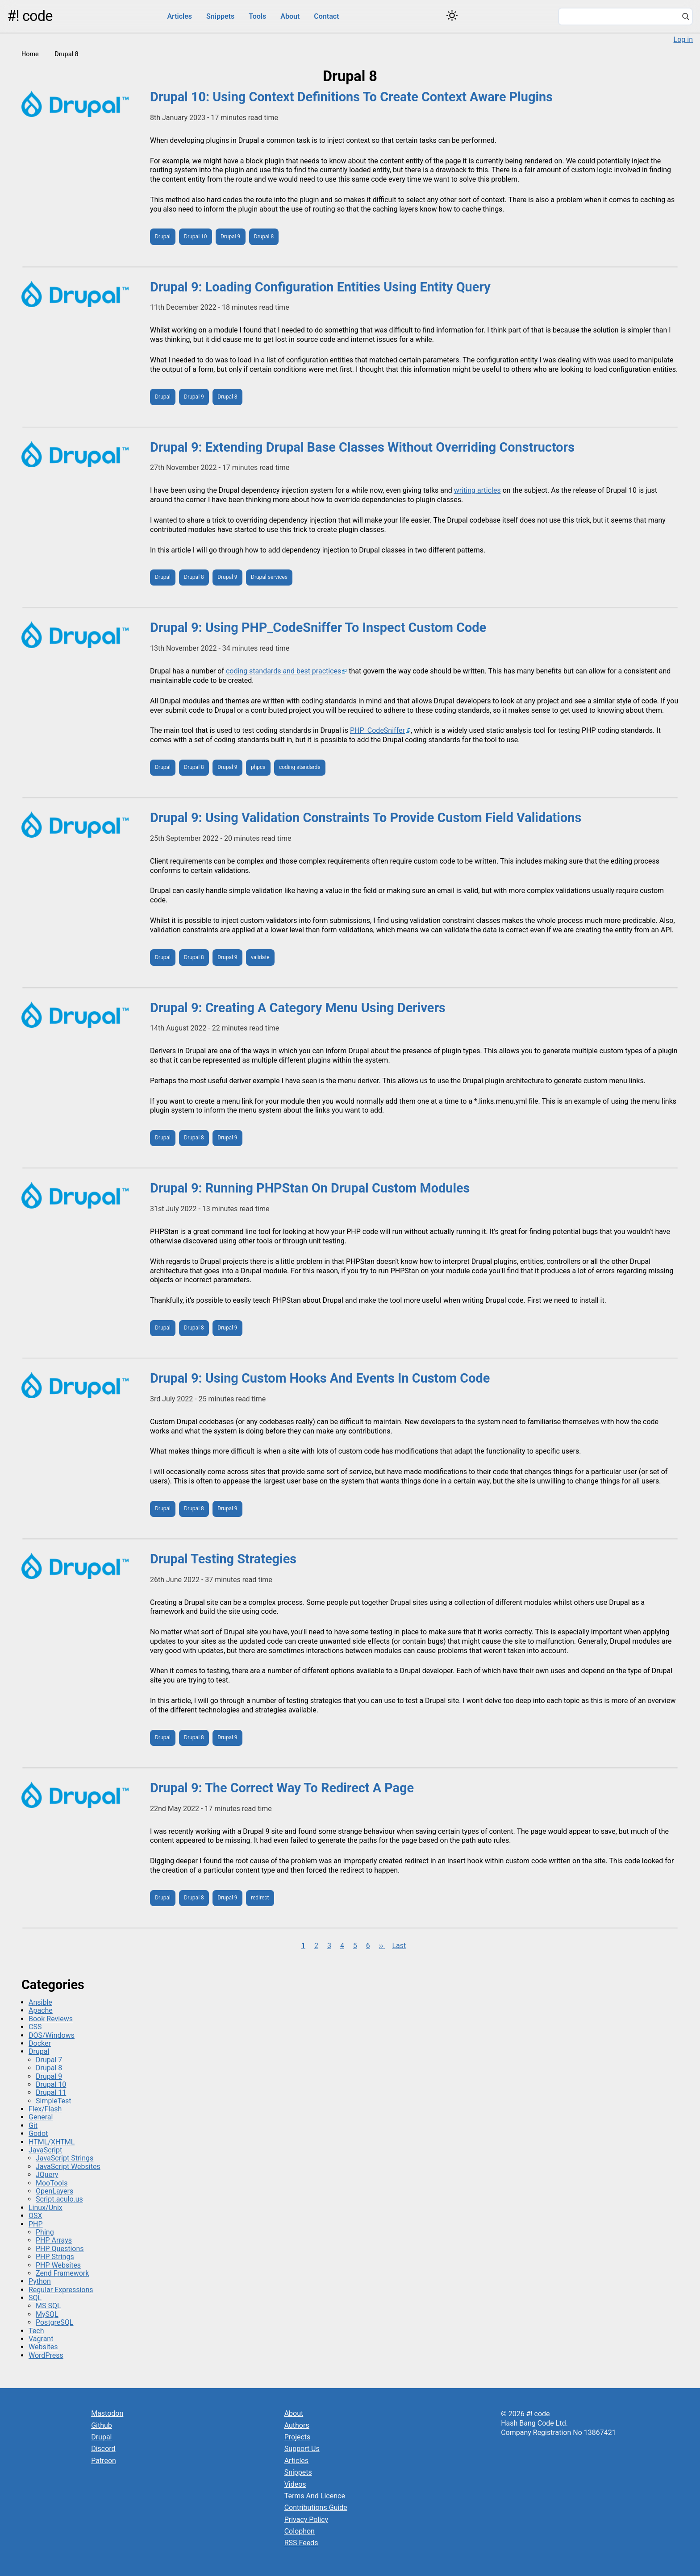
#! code (30, 16)
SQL (35, 2297)
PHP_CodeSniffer (377, 730)
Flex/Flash (45, 2109)
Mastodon (107, 2413)
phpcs (258, 767)
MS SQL (48, 2306)
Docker (40, 2043)
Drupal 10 (195, 236)
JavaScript (45, 2150)
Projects (297, 2437)
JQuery (47, 2174)
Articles (179, 16)
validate (260, 957)
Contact (326, 16)
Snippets (220, 16)
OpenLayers (54, 2191)
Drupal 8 (264, 236)
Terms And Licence (314, 2496)
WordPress (46, 2355)
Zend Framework (62, 2273)
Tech (36, 2331)
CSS (35, 2027)
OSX (35, 2215)
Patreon (103, 2460)
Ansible (40, 2002)
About (290, 16)
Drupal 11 (51, 2092)
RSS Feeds (301, 2543)
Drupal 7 (49, 2060)
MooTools (51, 2183)
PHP (36, 2224)
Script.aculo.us (59, 2199)
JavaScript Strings (64, 2158)
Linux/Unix (45, 2207)
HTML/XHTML (52, 2142)
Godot (38, 2133)
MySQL (47, 2314)
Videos (295, 2484)
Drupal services (269, 577)
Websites (43, 2347)
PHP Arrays (54, 2240)
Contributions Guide (315, 2507)
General (41, 2117)
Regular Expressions (61, 2289)
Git (33, 2125)
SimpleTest (53, 2101)
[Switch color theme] (452, 15)
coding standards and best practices (283, 671)
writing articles (477, 490)
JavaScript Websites (68, 2166)
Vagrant (41, 2339)
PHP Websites (58, 2265)
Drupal (163, 236)
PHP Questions (59, 2248)
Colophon (299, 2531)
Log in (683, 39)
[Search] (686, 17)
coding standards (300, 767)
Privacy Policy (306, 2519)
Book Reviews (51, 2019)
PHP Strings (55, 2256)
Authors (296, 2425)
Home (30, 54)
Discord (103, 2448)
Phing (45, 2232)
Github (101, 2425)
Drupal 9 (230, 236)
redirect (260, 1898)
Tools (257, 16)
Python (40, 2281)
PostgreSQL (54, 2322)
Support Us (302, 2448)
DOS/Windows (52, 2035)
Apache (41, 2010)
